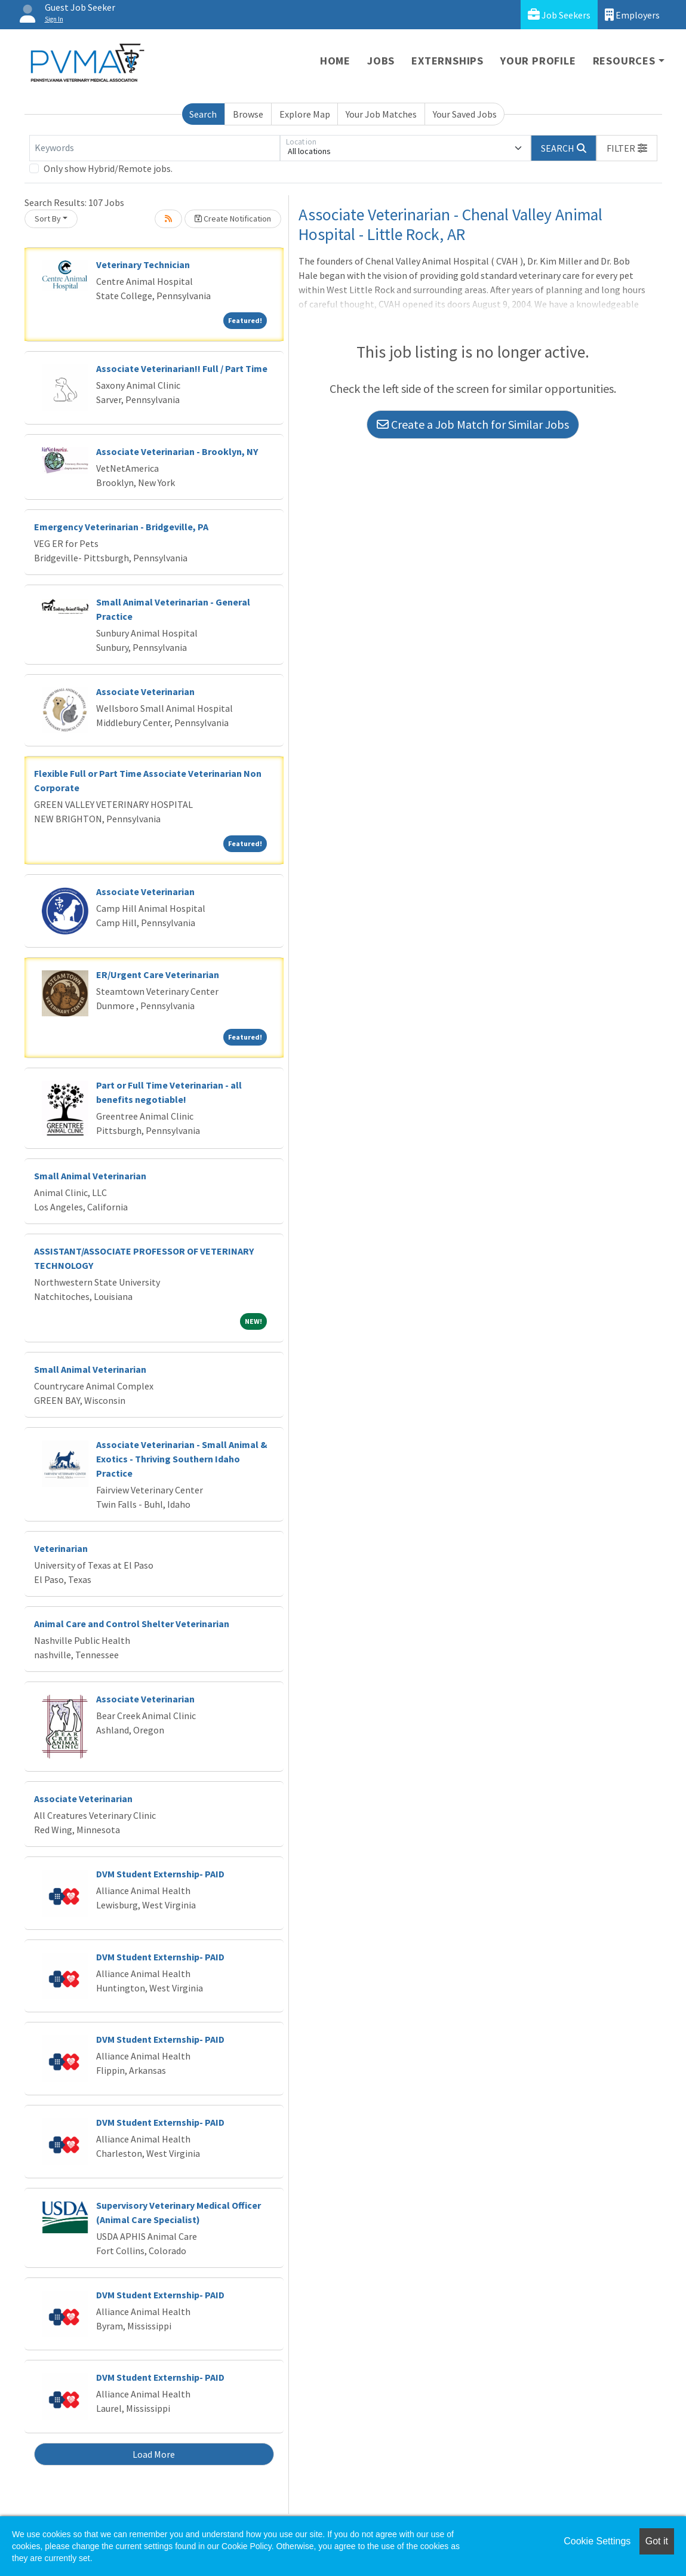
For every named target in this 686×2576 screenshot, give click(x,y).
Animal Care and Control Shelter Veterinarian (131, 1624)
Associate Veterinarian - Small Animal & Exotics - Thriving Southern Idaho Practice (181, 1458)
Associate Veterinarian (145, 691)
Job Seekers (559, 14)
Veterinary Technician (143, 264)
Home (335, 60)
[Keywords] (154, 148)
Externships (447, 60)
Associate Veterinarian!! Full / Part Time (181, 368)
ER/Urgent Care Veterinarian (157, 974)
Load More (154, 2454)
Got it (656, 2541)
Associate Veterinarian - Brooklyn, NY (177, 451)
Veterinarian (61, 1548)
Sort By (48, 218)
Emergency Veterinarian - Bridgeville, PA (121, 527)
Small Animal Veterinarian (90, 1176)
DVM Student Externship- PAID (160, 1874)
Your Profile (538, 60)
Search (203, 114)
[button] (626, 148)
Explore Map (304, 114)
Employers (632, 14)
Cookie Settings (597, 2541)
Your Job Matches (381, 114)
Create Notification (233, 218)
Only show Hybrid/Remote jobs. (108, 168)
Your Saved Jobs (465, 114)
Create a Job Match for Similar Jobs (473, 424)
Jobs (381, 60)
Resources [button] (624, 60)
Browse (248, 114)
